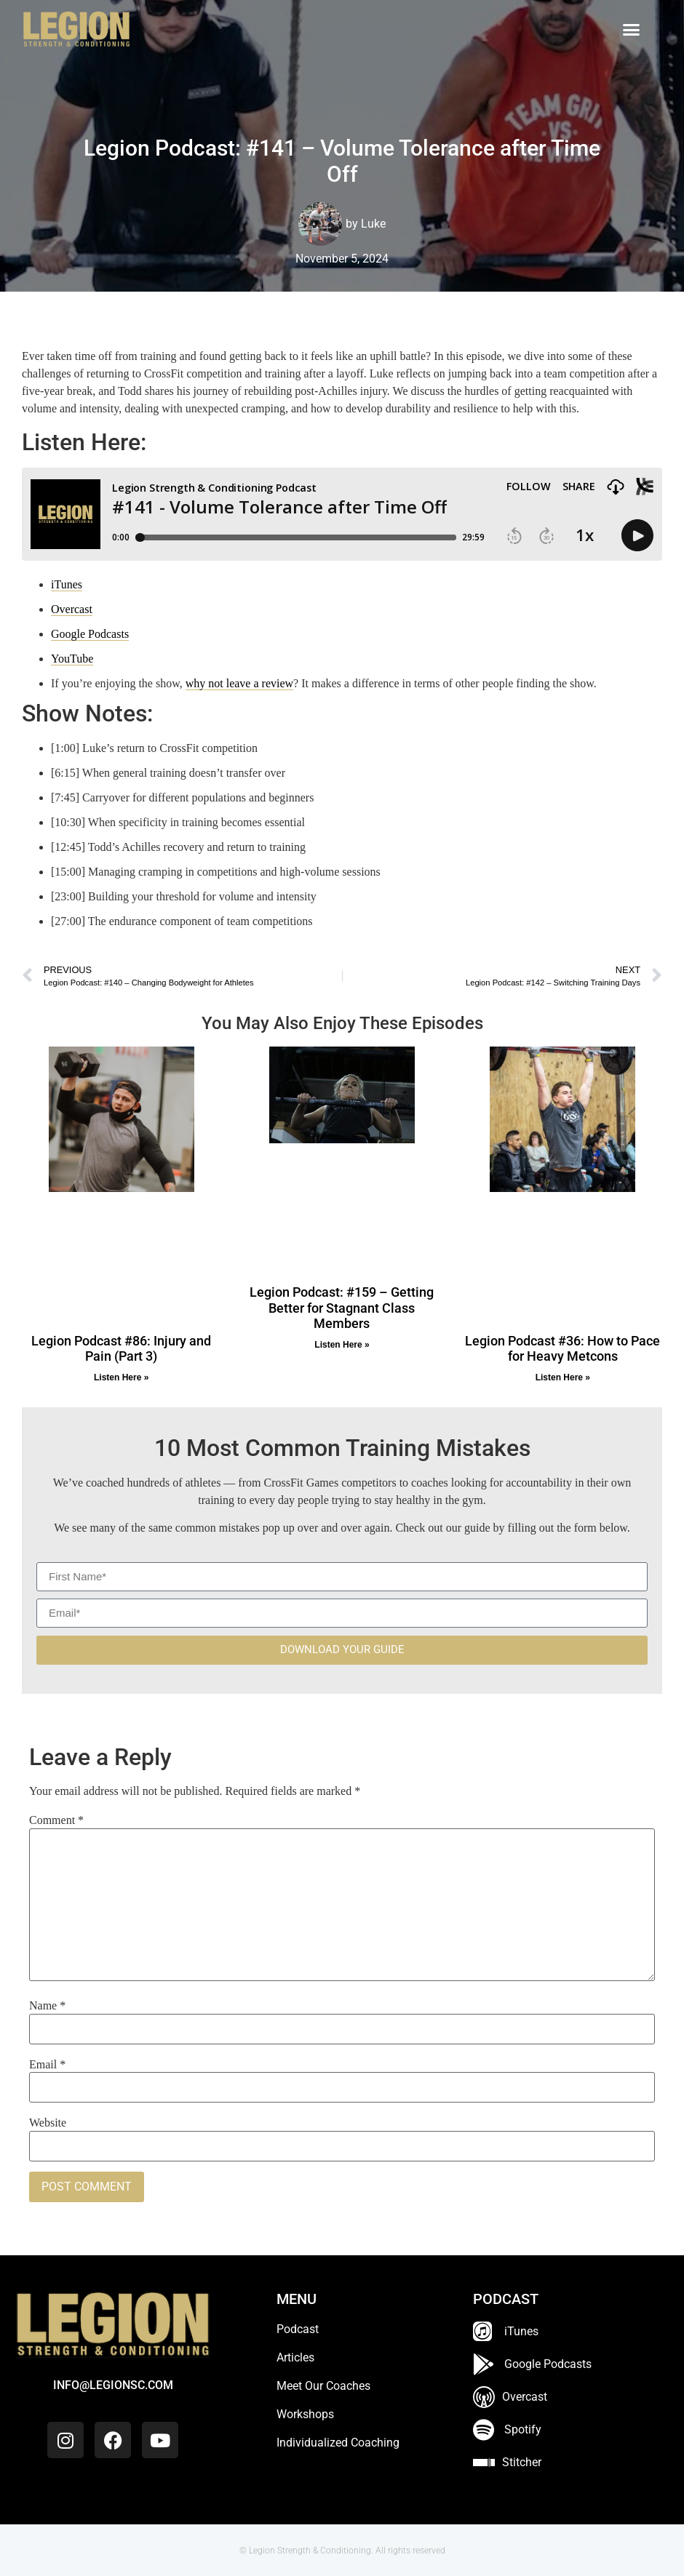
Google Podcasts (90, 634)
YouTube (72, 658)
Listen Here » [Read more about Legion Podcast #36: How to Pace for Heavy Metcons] (563, 1377)
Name (47, 2006)
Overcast (71, 609)
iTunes (66, 584)
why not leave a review (239, 683)
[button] (631, 30)
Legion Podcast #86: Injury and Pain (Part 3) (121, 1348)
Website (47, 2123)
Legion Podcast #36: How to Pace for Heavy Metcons (562, 1348)
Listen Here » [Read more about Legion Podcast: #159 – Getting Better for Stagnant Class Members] (341, 1345)
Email (47, 2065)
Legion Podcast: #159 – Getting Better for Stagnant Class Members (342, 1307)
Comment (56, 1820)
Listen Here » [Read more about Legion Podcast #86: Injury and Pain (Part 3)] (121, 1377)
